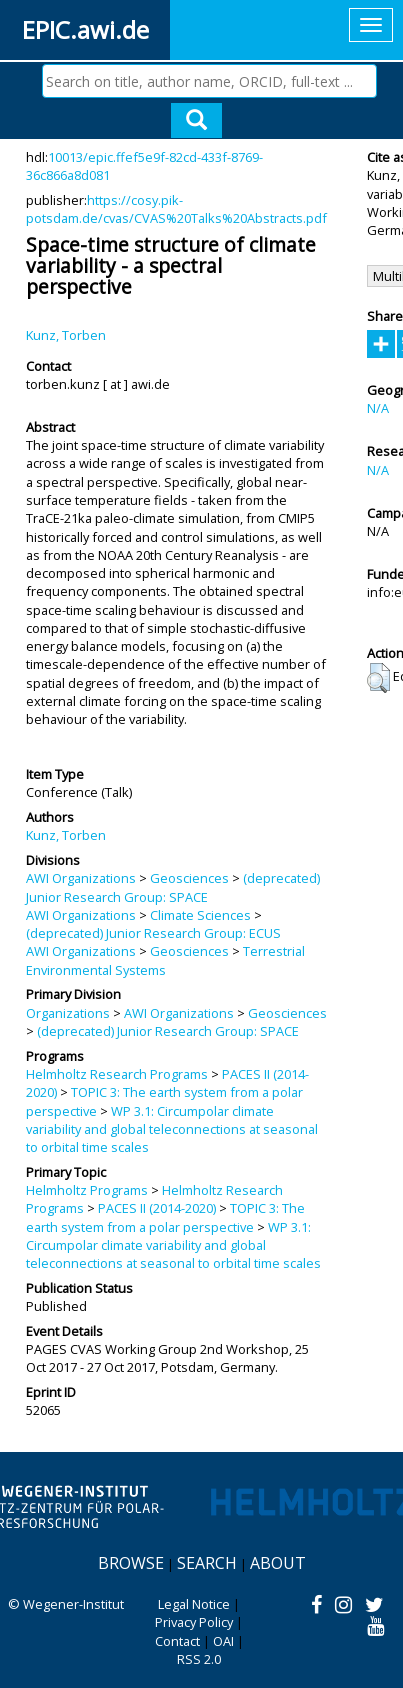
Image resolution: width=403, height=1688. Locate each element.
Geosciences (189, 878)
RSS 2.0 (199, 1659)
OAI (223, 1641)
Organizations (68, 1013)
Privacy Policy (194, 1622)
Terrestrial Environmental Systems (165, 960)
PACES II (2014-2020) (157, 1208)
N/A (378, 408)
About (278, 1563)
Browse (131, 1563)
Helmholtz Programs (87, 1190)
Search (207, 1563)
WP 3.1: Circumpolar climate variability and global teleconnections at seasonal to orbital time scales (172, 1129)
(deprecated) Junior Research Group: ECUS (153, 933)
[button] (378, 678)
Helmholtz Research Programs (117, 1074)
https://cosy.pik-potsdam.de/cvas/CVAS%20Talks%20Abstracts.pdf (176, 209)
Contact (177, 1641)
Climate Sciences (200, 915)
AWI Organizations (81, 878)
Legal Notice (194, 1604)
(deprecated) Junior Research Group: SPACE (173, 887)
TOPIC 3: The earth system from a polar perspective (165, 1217)
